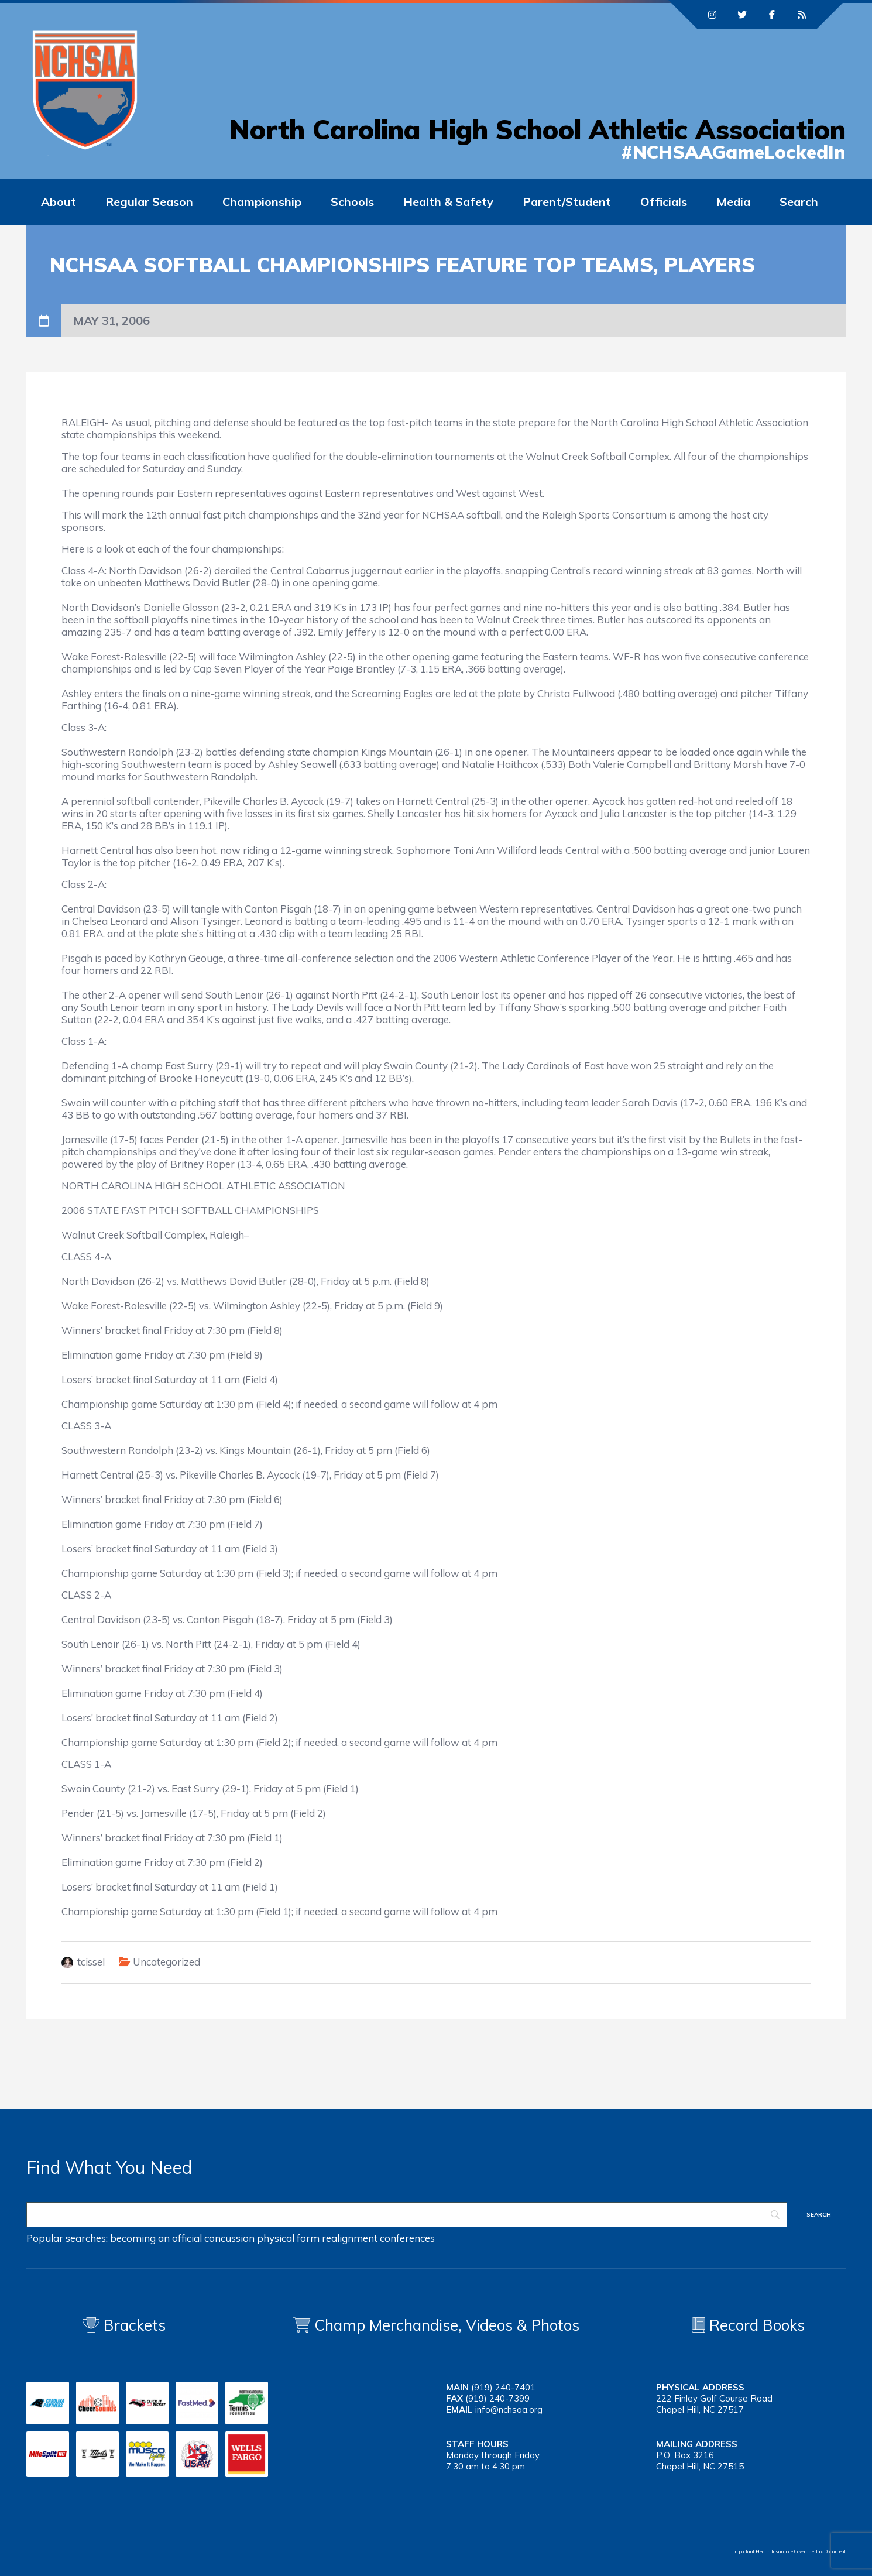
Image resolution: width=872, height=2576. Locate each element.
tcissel (91, 1962)
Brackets (124, 2325)
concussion (229, 2238)
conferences (407, 2238)
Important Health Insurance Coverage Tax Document (789, 2551)
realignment (349, 2238)
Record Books (748, 2325)
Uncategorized (166, 1962)
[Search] (406, 2214)
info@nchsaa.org (509, 2409)
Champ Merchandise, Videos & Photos (446, 2325)
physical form (288, 2238)
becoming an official (156, 2238)
